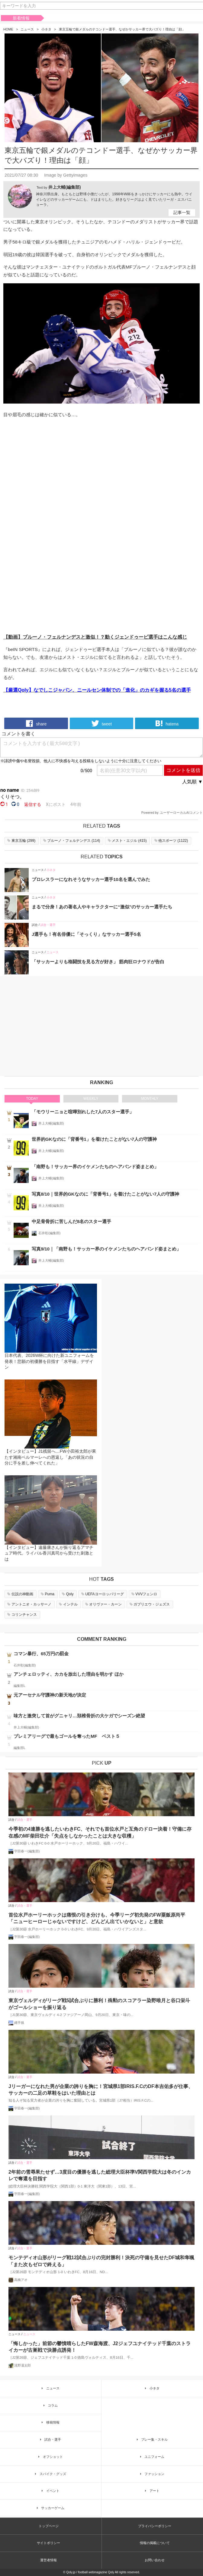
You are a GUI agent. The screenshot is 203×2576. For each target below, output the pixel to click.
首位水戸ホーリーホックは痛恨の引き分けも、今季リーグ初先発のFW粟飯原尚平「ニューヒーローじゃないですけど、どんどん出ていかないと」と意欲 (96, 1918)
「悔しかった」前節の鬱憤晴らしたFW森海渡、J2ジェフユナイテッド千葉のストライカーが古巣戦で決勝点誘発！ (99, 2347)
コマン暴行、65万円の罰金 (41, 1653)
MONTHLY (150, 1098)
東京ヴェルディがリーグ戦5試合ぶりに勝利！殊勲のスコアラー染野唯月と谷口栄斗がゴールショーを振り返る (99, 2004)
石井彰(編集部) (49, 1233)
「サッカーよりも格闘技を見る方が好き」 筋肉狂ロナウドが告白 (98, 961)
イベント (49, 2491)
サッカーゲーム (49, 2508)
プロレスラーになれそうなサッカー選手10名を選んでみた (91, 879)
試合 (35, 924)
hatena (167, 723)
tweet (101, 723)
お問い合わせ (155, 2560)
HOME (8, 29)
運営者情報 (48, 2560)
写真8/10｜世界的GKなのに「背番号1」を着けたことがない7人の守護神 (105, 1194)
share (36, 723)
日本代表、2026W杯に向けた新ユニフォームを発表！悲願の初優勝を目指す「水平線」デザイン (49, 1361)
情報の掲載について (155, 2543)
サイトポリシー (48, 2543)
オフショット (50, 2456)
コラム (50, 2405)
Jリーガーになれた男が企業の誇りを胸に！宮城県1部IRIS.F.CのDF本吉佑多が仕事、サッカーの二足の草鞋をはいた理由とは (100, 2090)
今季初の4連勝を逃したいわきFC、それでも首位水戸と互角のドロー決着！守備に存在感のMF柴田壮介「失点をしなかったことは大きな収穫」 (100, 1832)
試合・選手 (48, 924)
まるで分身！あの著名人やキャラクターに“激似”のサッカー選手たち (102, 906)
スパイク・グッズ (49, 2474)
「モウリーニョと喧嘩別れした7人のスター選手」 (83, 1111)
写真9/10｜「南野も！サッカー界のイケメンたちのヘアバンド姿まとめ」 (106, 1248)
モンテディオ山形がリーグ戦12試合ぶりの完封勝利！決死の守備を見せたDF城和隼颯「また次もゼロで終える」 (101, 2261)
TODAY (32, 1098)
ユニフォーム (151, 2456)
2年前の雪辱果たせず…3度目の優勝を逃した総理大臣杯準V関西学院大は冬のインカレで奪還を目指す (99, 2175)
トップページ (49, 2526)
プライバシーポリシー (154, 2526)
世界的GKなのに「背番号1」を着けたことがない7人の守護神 (94, 1139)
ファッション (151, 2474)
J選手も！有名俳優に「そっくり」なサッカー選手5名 (86, 934)
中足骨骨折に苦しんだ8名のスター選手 (71, 1221)
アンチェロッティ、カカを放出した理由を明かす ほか (69, 1674)
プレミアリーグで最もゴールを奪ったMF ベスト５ (67, 1736)
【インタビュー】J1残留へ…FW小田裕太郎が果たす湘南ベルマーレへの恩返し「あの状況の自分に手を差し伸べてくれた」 (50, 1457)
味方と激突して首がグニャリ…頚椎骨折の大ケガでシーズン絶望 (79, 1715)
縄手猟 (19, 2022)
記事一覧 (181, 212)
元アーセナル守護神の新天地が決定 (50, 1694)
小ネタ (46, 29)
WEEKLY (90, 1098)
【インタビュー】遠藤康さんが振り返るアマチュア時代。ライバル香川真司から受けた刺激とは (49, 1553)
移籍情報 (49, 2422)
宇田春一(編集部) (27, 1851)
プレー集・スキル (151, 2439)
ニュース (27, 29)
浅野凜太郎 (22, 2365)
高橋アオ (20, 2280)
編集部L (19, 1685)
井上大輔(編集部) (64, 187)
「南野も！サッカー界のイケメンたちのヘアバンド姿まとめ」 (95, 1166)
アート (151, 2491)
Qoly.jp (70, 2572)
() (20, 840)
